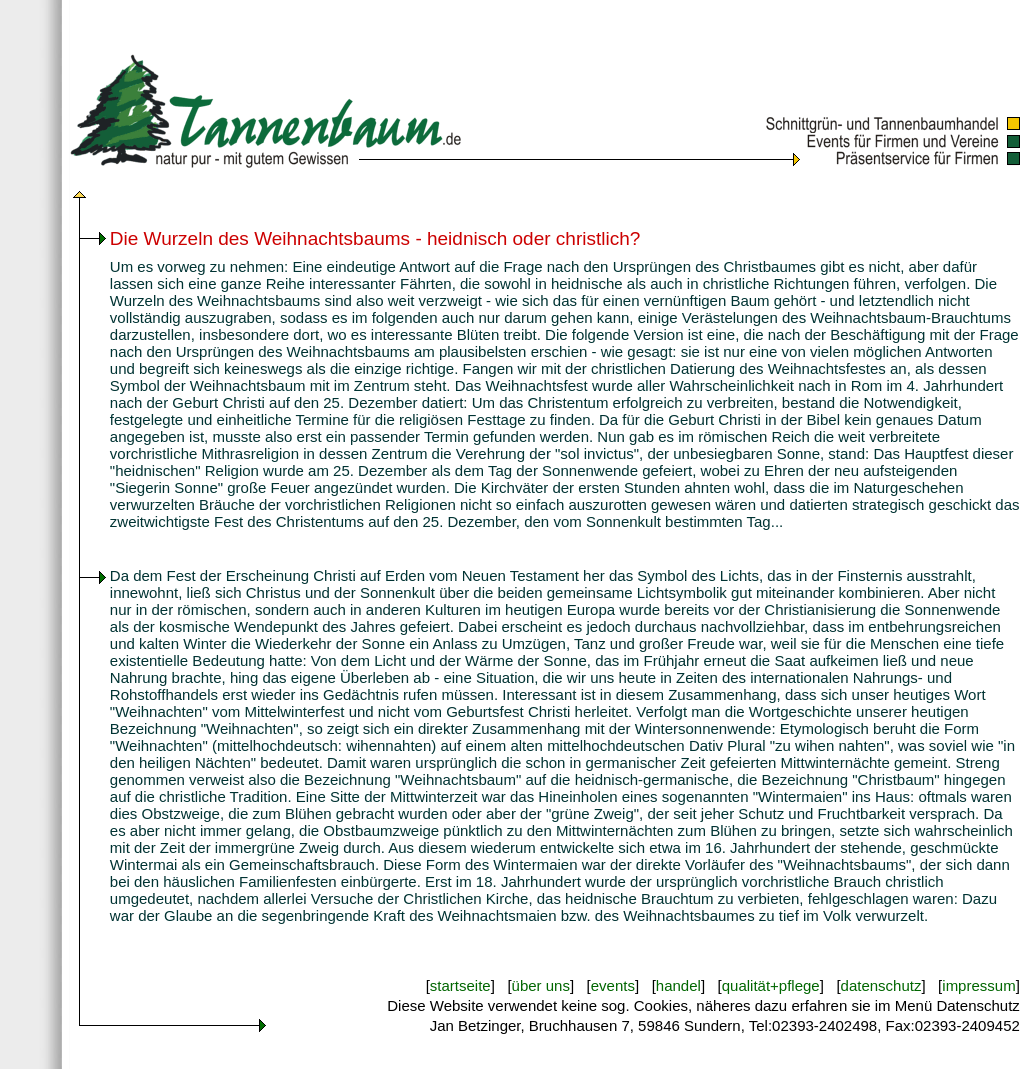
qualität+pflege (771, 985)
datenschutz (881, 985)
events (613, 985)
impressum (978, 985)
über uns (541, 985)
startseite (460, 985)
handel (678, 985)
